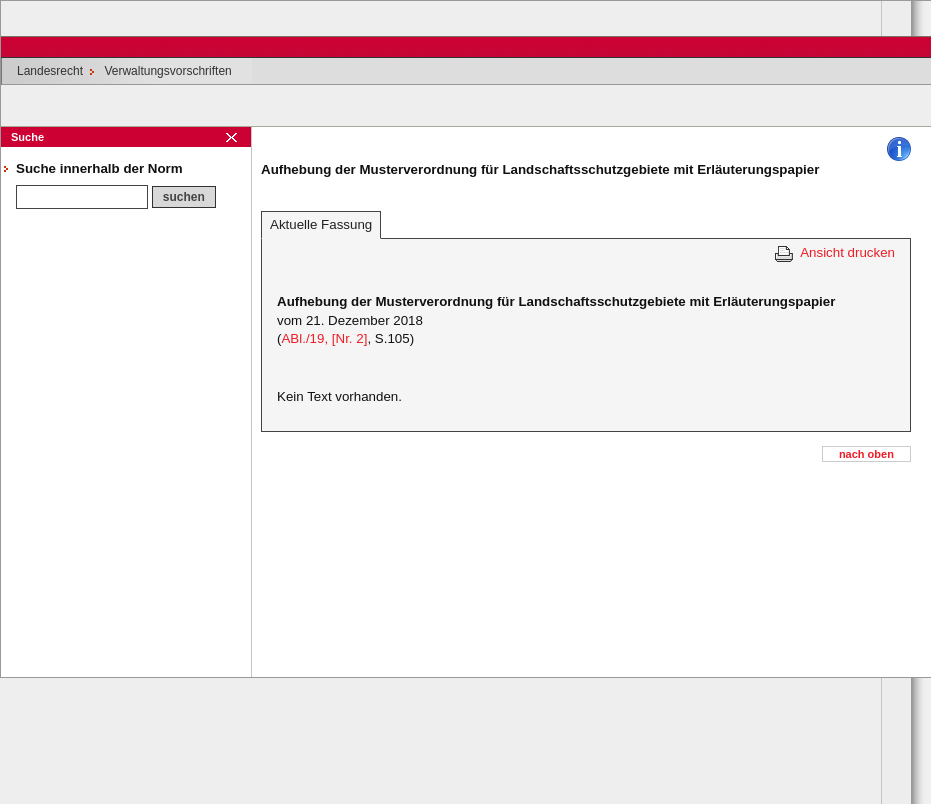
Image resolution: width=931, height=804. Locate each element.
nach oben (866, 454)
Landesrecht (50, 71)
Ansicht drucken (847, 252)
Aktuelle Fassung (321, 224)
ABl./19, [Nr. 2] (324, 338)
